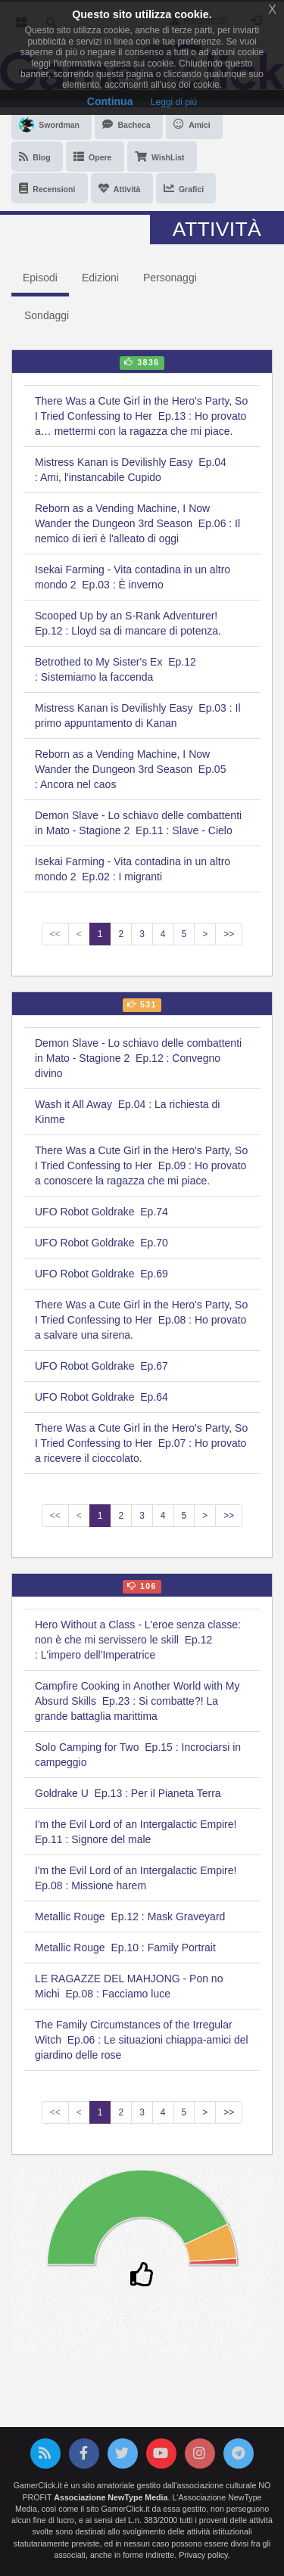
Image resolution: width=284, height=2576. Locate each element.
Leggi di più (174, 102)
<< (55, 934)
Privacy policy (203, 2554)
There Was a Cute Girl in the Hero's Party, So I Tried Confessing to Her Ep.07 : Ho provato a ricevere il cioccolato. (141, 1443)
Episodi (40, 278)
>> (228, 934)
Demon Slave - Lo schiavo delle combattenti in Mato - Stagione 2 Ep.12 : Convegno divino (138, 1058)
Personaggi (170, 278)
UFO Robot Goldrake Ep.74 (101, 1212)
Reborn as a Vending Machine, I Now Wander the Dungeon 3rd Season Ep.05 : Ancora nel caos (130, 769)
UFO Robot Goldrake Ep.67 (101, 1366)
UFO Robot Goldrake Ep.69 (101, 1274)
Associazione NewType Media (110, 2497)
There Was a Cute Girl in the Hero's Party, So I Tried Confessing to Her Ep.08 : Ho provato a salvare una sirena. (141, 1320)
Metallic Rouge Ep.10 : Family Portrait (125, 1947)
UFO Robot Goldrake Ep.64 (101, 1397)
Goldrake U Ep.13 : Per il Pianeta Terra (128, 1793)
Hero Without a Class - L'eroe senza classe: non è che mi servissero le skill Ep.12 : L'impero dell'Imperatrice (138, 1640)
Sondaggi (46, 315)
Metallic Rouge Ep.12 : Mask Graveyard (130, 1916)
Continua (110, 101)
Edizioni (100, 278)
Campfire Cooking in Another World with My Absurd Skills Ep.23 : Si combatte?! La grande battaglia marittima (137, 1701)
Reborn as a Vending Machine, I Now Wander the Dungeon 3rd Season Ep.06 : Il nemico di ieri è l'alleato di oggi (137, 523)
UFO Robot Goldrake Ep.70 (101, 1243)
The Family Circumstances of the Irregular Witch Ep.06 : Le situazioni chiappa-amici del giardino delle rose (141, 2040)
